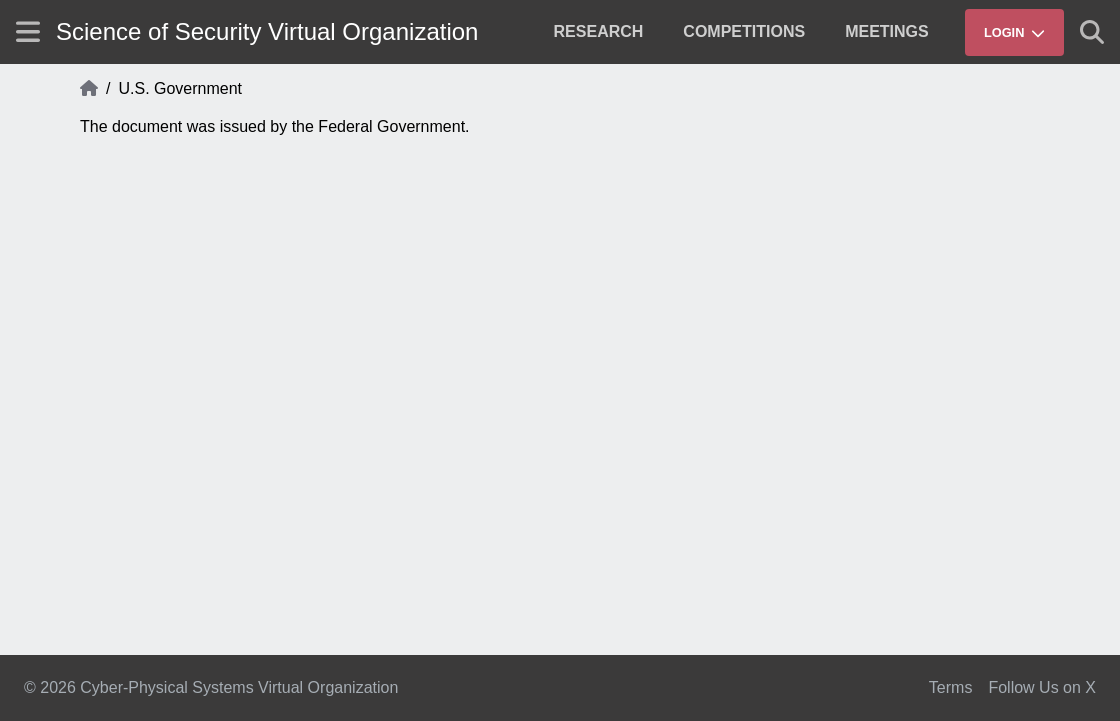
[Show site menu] (28, 31)
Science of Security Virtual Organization (267, 31)
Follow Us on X (1042, 687)
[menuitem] (599, 32)
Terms (951, 687)
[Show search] (1092, 32)
